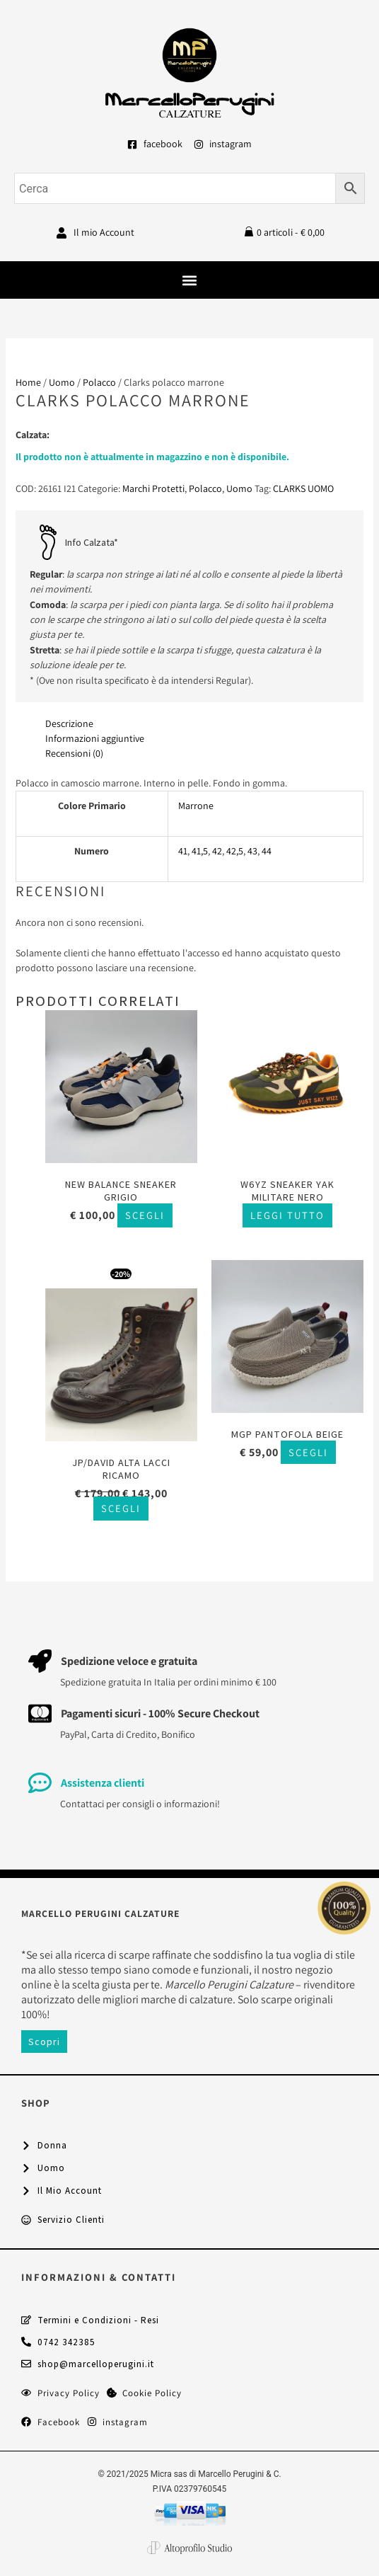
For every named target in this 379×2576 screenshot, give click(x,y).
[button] (190, 280)
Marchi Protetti (153, 488)
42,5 (234, 851)
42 (217, 851)
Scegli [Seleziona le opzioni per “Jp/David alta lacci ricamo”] (121, 1508)
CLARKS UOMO (303, 488)
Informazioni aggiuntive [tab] (94, 738)
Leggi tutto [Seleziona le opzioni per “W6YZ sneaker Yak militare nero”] (287, 1215)
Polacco (99, 382)
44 (267, 851)
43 (252, 851)
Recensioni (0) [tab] (74, 753)
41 (182, 851)
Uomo (62, 382)
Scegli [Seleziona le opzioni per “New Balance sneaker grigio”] (145, 1215)
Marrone (196, 805)
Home (28, 382)
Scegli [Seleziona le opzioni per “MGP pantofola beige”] (308, 1452)
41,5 (200, 851)
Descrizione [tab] (69, 723)
